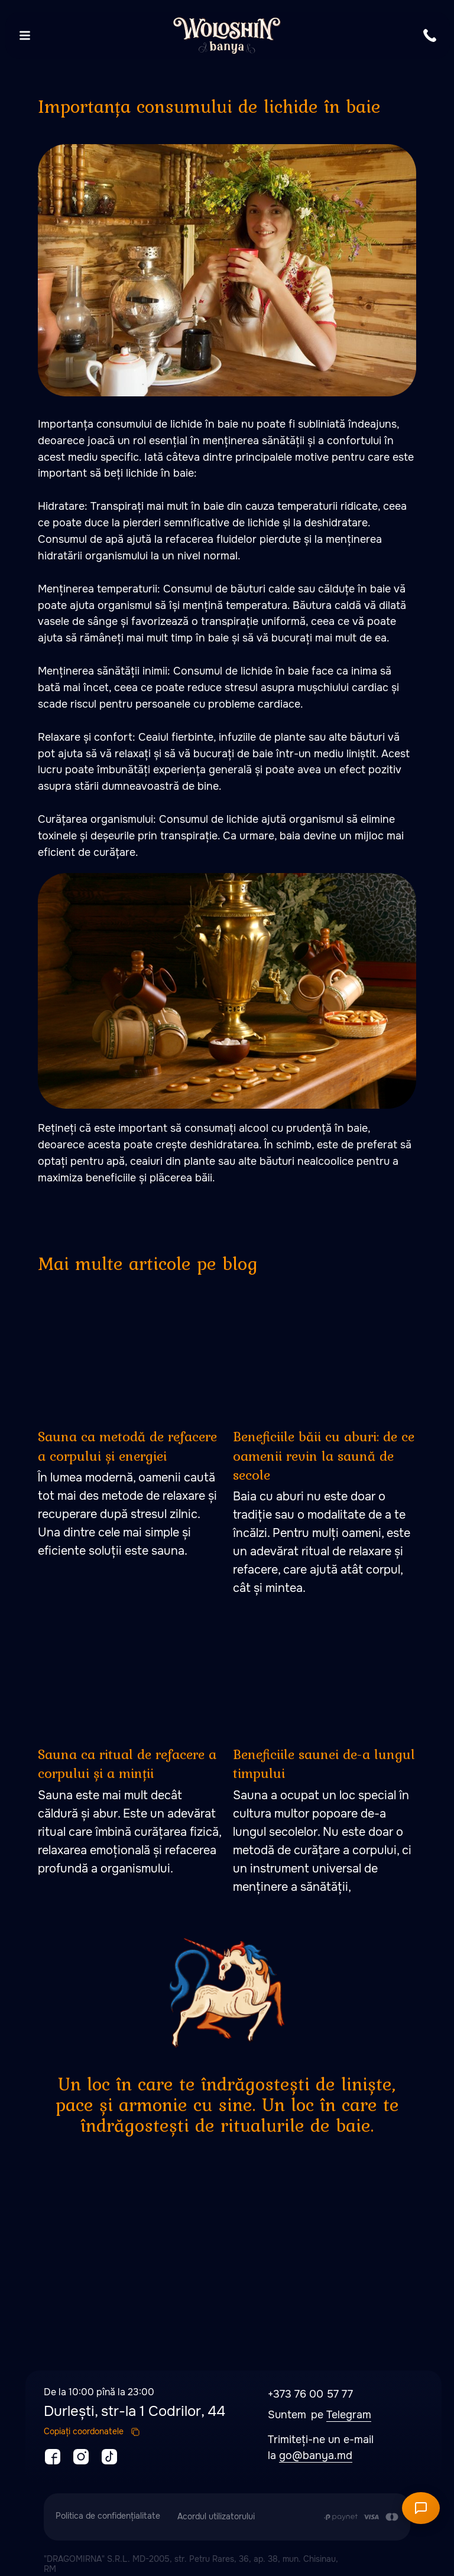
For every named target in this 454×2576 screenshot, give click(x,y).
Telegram (348, 2414)
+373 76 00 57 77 (310, 2394)
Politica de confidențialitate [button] (108, 2515)
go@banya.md (315, 2455)
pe (318, 2414)
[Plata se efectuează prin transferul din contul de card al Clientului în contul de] (360, 2517)
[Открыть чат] (421, 2508)
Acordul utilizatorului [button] (216, 2516)
